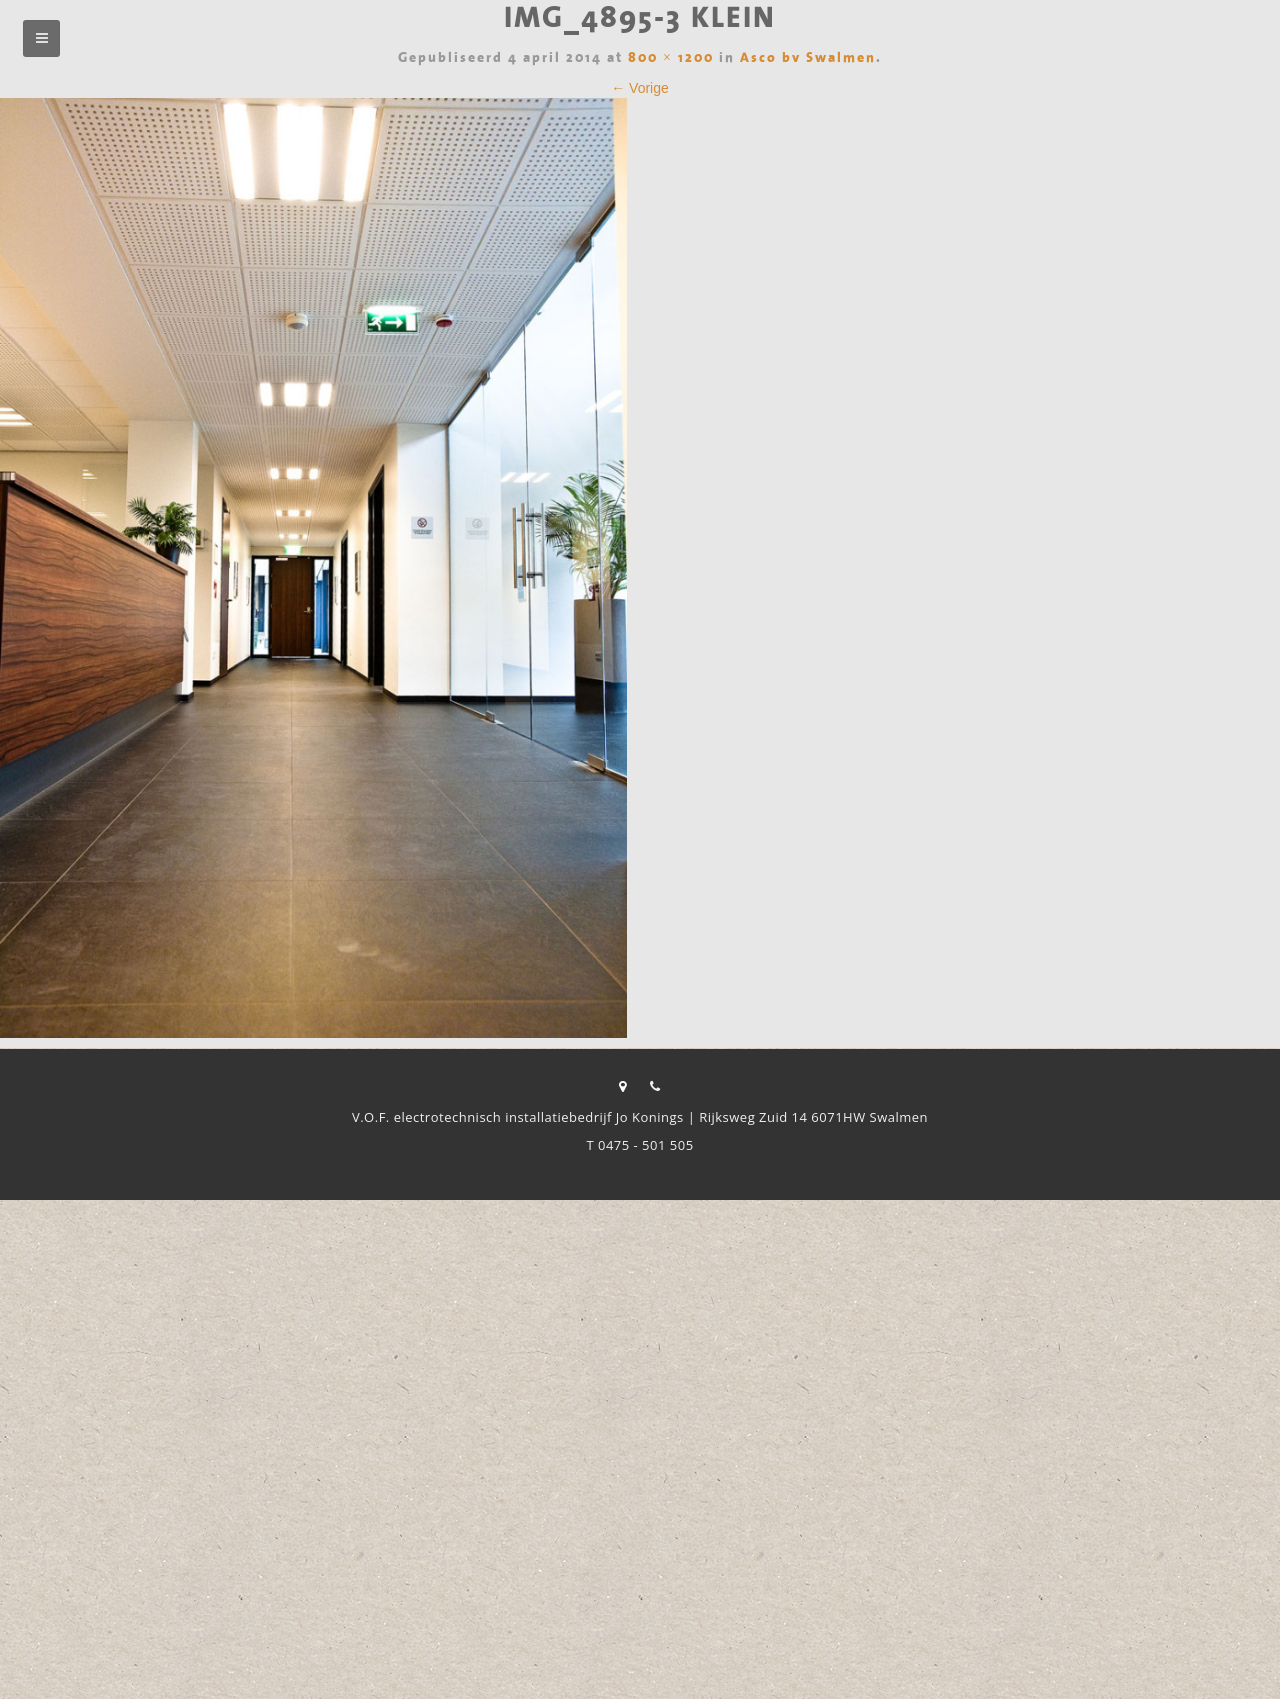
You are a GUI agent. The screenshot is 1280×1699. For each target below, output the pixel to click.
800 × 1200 (671, 58)
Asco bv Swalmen (808, 58)
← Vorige (640, 88)
